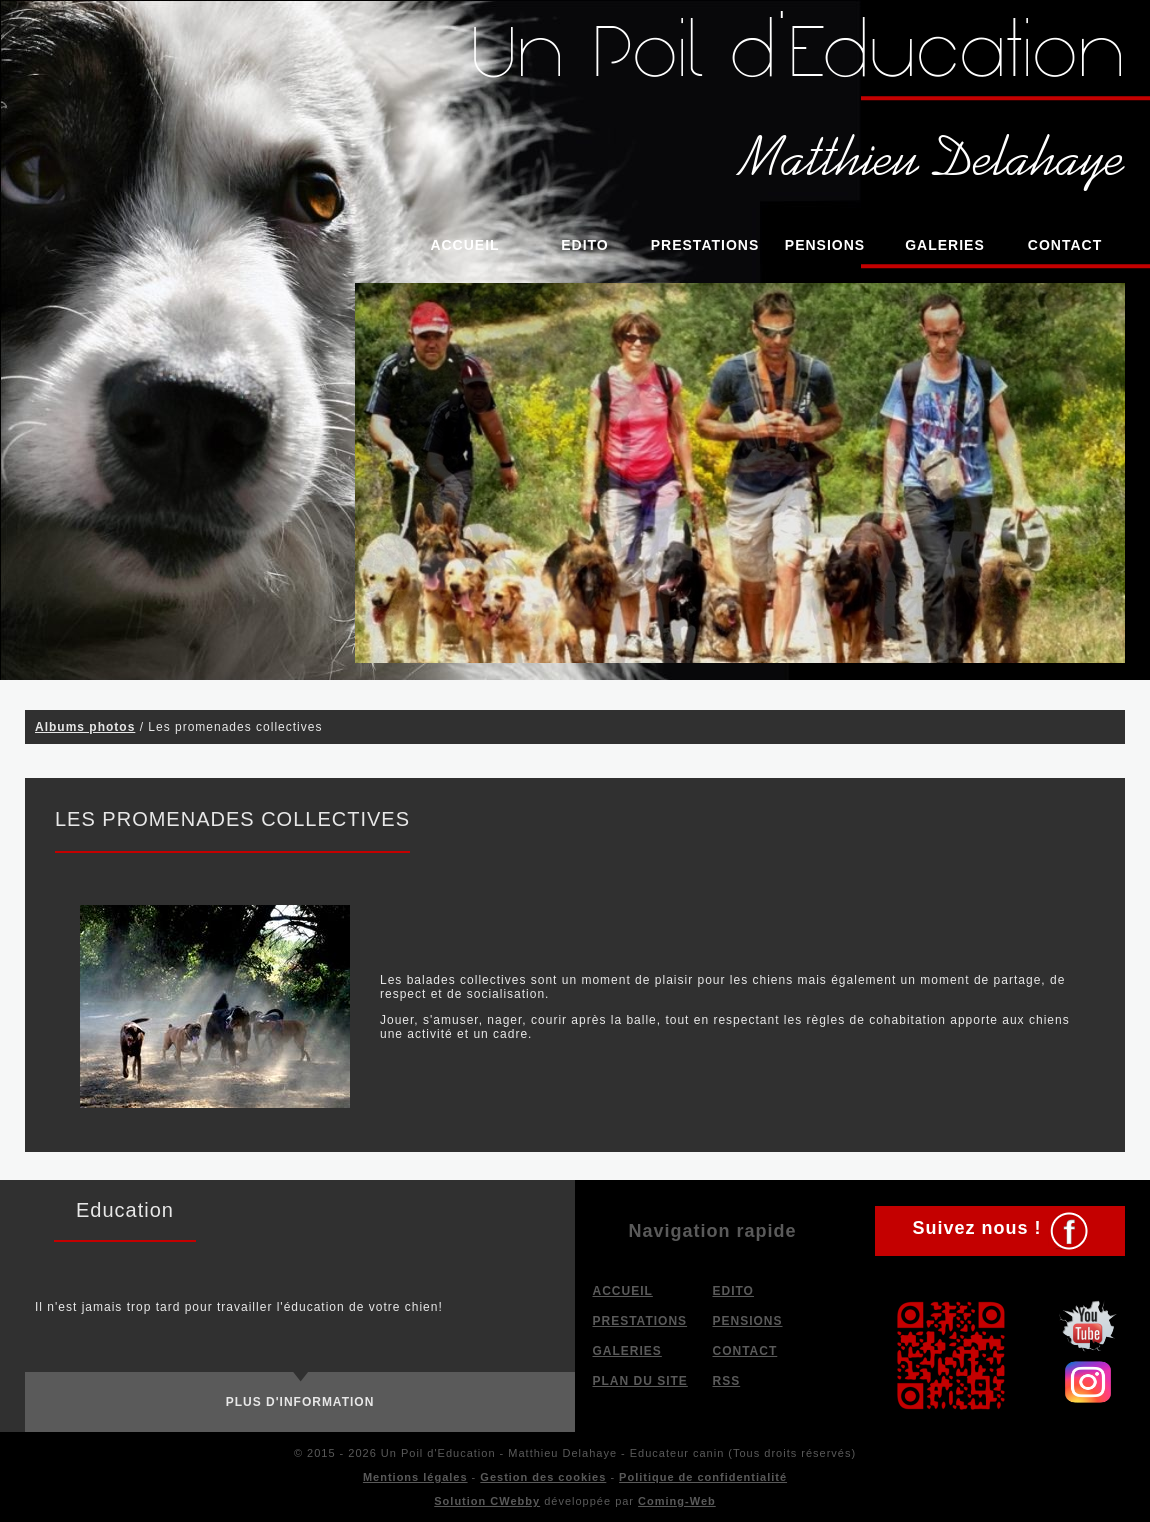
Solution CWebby (487, 1501)
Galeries (945, 245)
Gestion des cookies (543, 1477)
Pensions (825, 245)
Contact (1065, 245)
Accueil (464, 245)
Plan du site (640, 1381)
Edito (585, 245)
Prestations (705, 245)
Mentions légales (415, 1477)
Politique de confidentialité (703, 1477)
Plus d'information (300, 1402)
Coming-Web (677, 1501)
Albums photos (85, 727)
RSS (727, 1381)
